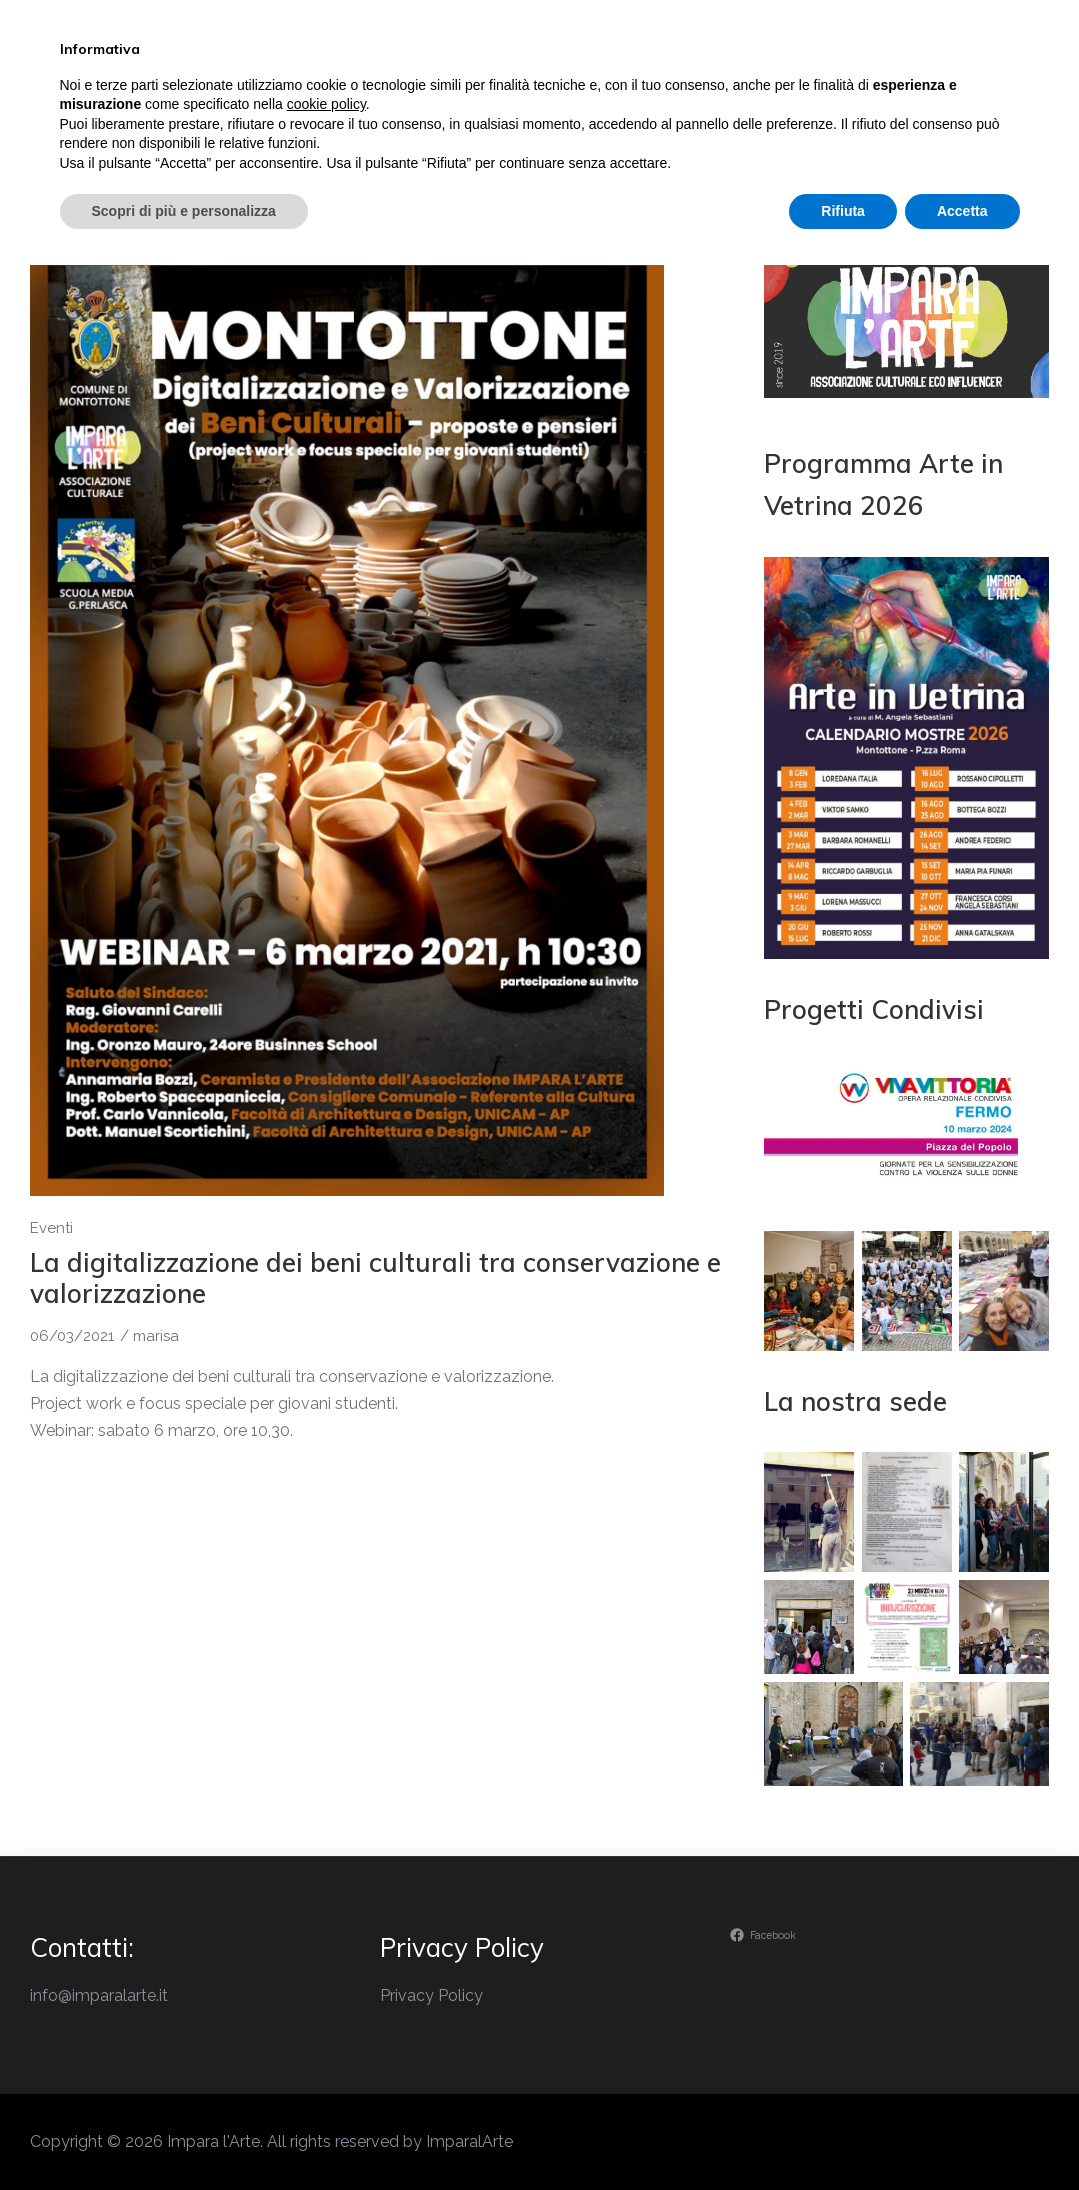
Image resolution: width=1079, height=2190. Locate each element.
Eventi (613, 104)
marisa (156, 1336)
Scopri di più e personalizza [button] (184, 2135)
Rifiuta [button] (843, 2135)
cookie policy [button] (326, 2029)
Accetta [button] (962, 2135)
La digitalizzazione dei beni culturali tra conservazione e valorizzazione (375, 1278)
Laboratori (723, 104)
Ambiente (843, 104)
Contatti (955, 104)
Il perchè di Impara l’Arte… (448, 104)
